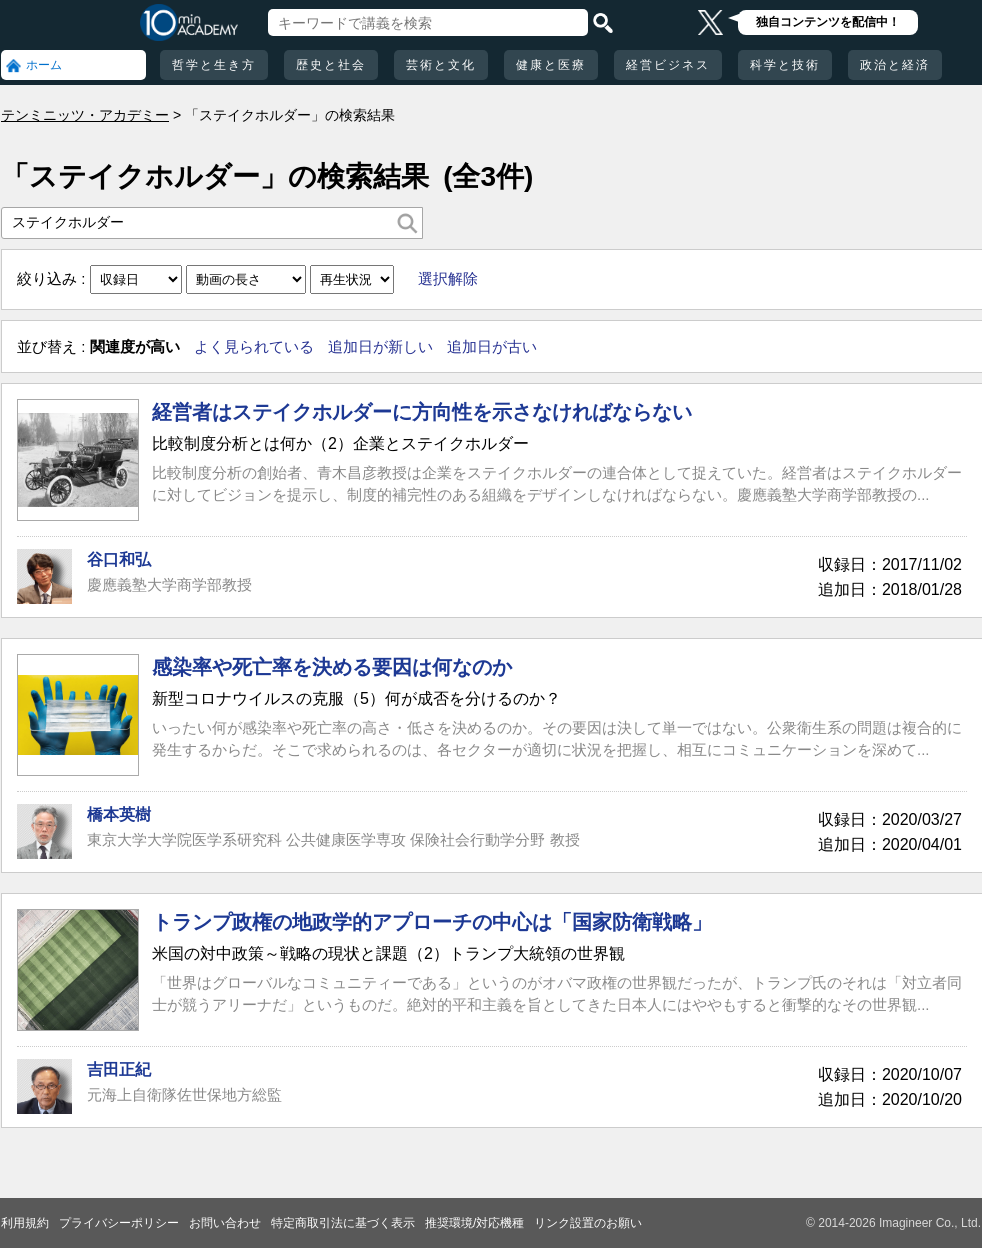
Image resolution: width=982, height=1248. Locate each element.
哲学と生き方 (214, 65)
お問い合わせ (225, 1223)
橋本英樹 (119, 814)
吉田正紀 (119, 1069)
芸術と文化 (441, 65)
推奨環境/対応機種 (474, 1223)
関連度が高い (135, 346)
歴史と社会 (331, 65)
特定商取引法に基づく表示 (343, 1223)
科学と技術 (785, 65)
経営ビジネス (668, 65)
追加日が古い (492, 346)
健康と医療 (551, 65)
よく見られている (254, 346)
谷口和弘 (119, 559)
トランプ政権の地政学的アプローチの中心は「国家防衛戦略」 (432, 922)
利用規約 (25, 1223)
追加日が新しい (380, 346)
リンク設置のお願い (588, 1223)
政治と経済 (895, 65)
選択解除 (448, 278)
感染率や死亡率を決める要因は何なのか (332, 667)
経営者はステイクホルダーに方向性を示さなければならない (422, 412)
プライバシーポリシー (119, 1223)
